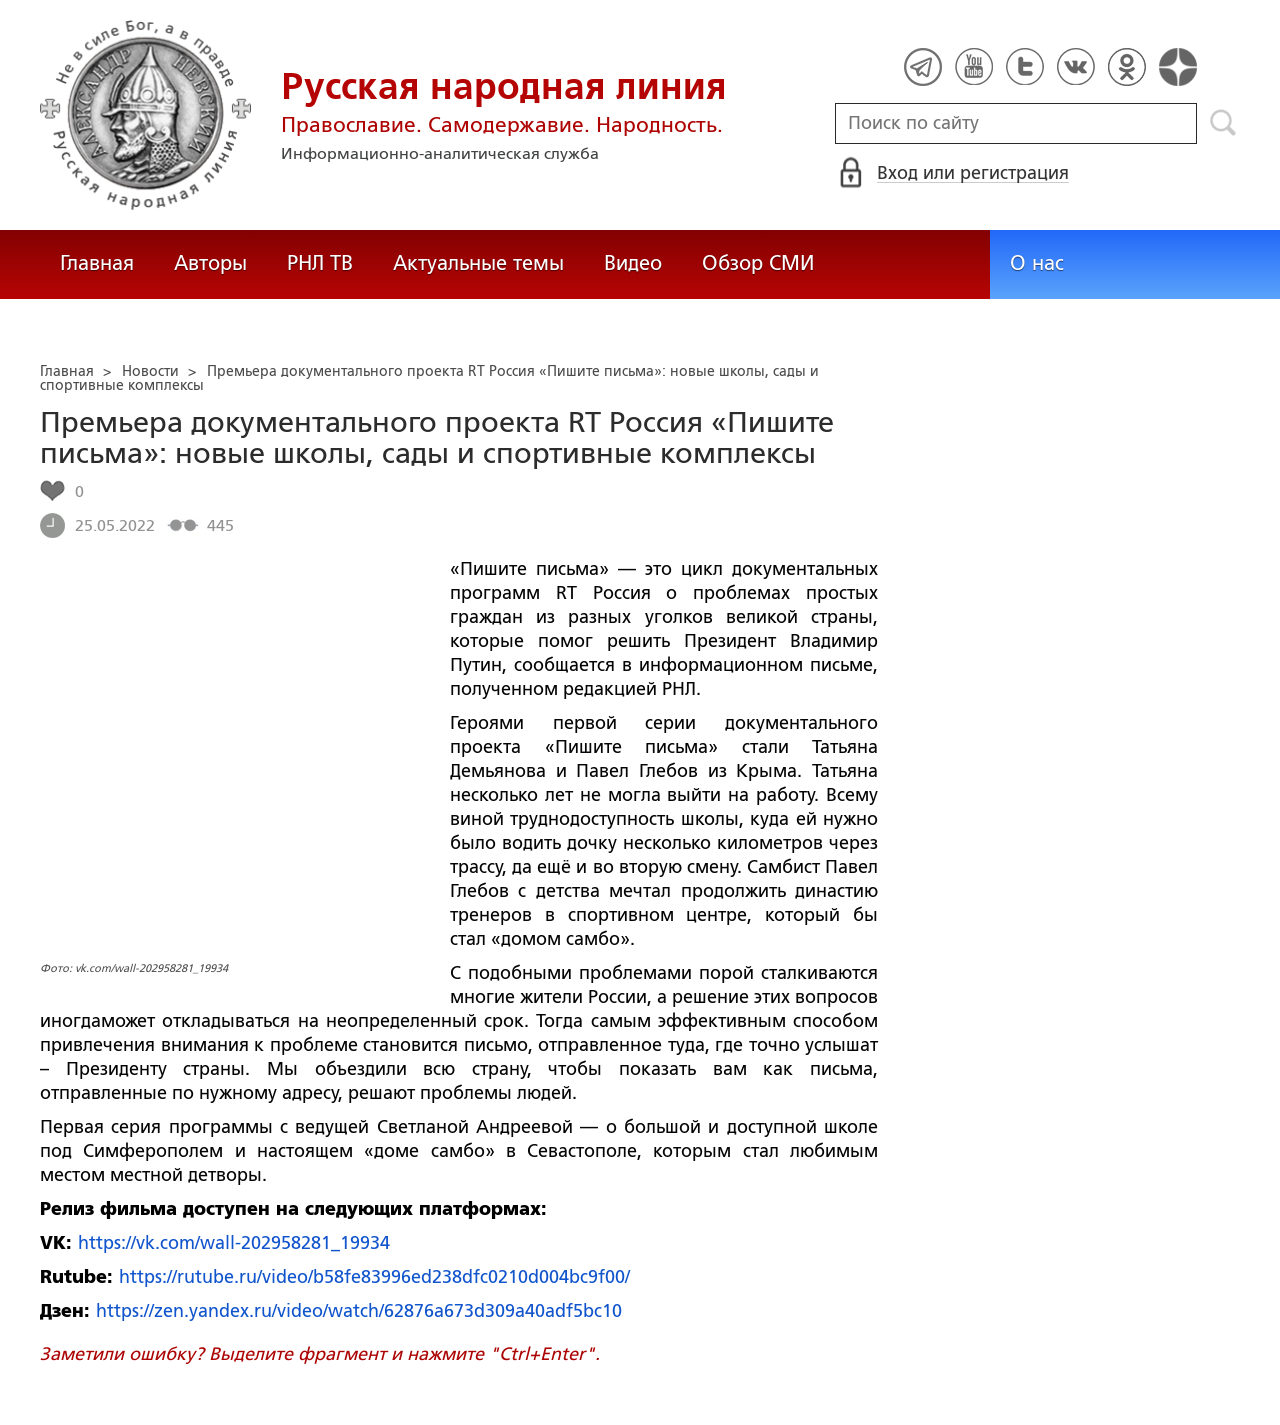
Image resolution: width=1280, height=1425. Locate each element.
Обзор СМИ (758, 263)
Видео (633, 263)
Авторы (210, 263)
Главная (97, 263)
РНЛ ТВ (320, 263)
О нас (1037, 263)
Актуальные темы (478, 263)
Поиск (1223, 123)
